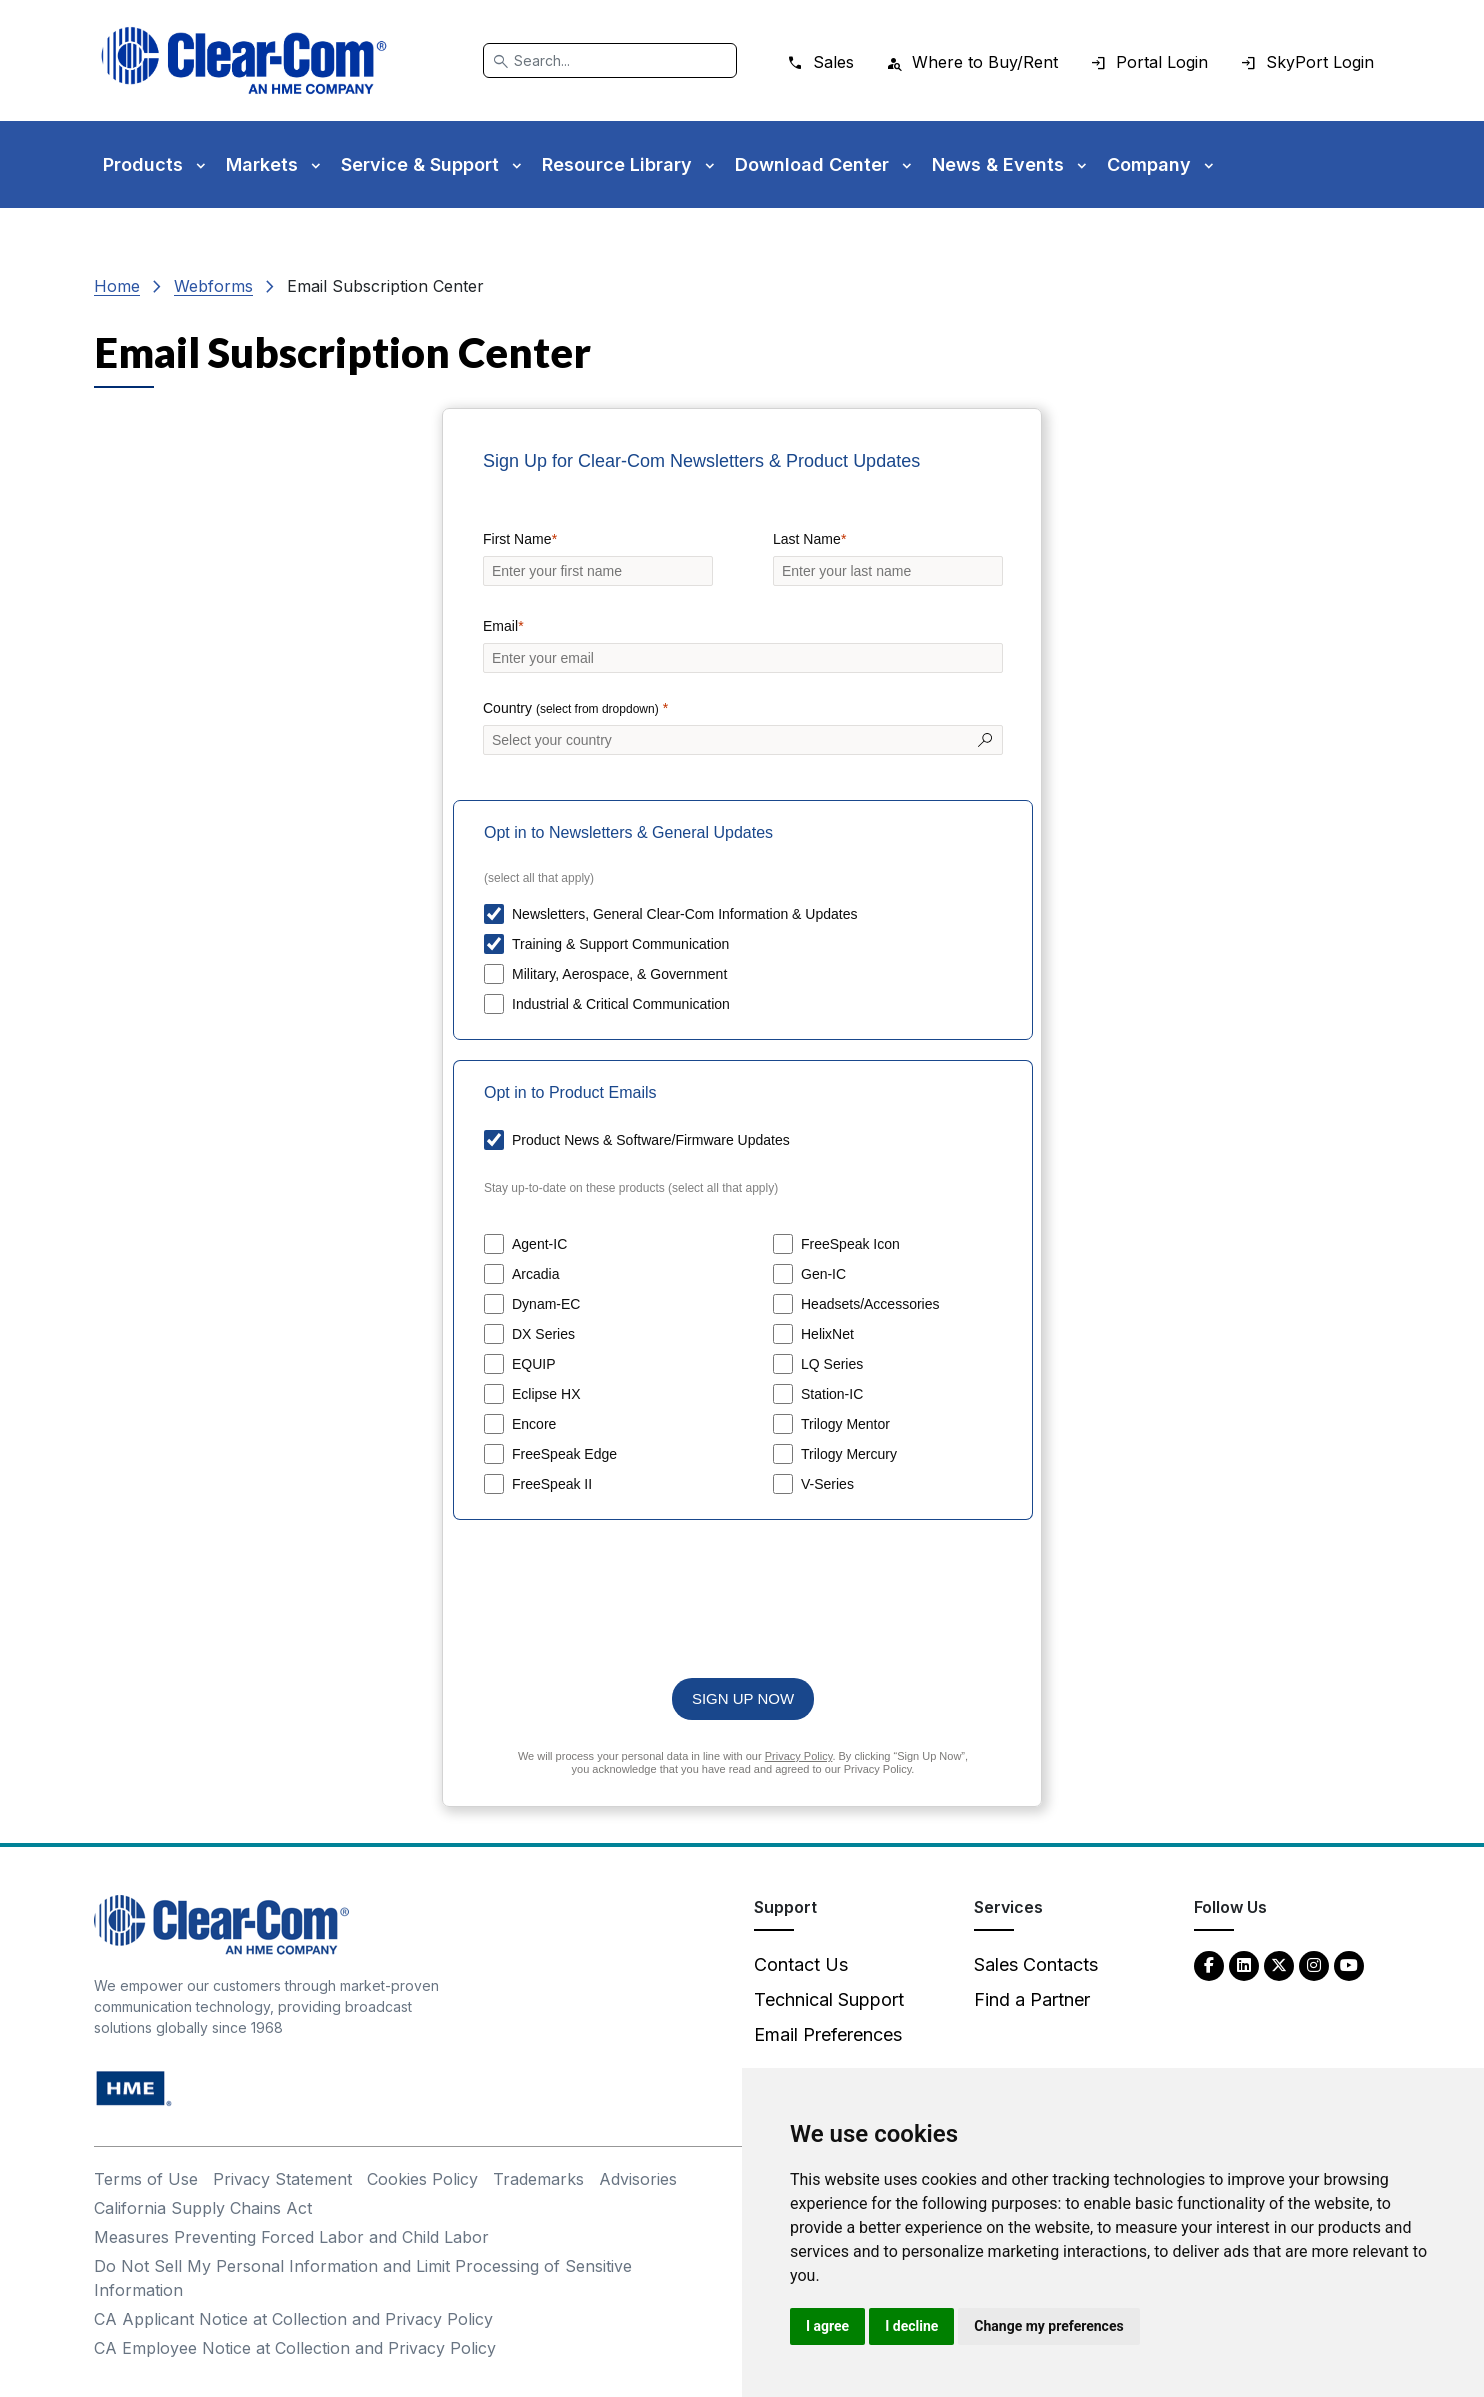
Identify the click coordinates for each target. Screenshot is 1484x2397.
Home (117, 286)
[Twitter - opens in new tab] (1279, 1964)
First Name (517, 539)
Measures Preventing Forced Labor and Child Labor (291, 2237)
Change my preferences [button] (1048, 2326)
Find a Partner (1032, 1999)
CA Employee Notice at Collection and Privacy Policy (295, 2348)
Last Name (807, 539)
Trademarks (538, 2179)
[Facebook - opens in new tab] (1209, 1964)
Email (500, 626)
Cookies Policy (422, 2179)
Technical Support (829, 1999)
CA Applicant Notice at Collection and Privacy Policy (293, 2319)
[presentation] (743, 1589)
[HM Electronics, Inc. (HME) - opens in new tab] (134, 2086)
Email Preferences (828, 2034)
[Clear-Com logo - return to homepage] (244, 60)
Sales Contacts (1036, 1964)
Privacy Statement (282, 2179)
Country (573, 709)
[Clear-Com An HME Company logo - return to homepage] (221, 1922)
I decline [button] (911, 2326)
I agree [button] (827, 2326)
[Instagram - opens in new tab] (1314, 1964)
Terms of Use (146, 2179)
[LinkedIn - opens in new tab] (1244, 1964)
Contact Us (801, 1964)
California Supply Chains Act (203, 2208)
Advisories (638, 2179)
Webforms (213, 286)
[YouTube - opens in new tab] (1349, 1964)
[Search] (610, 60)
